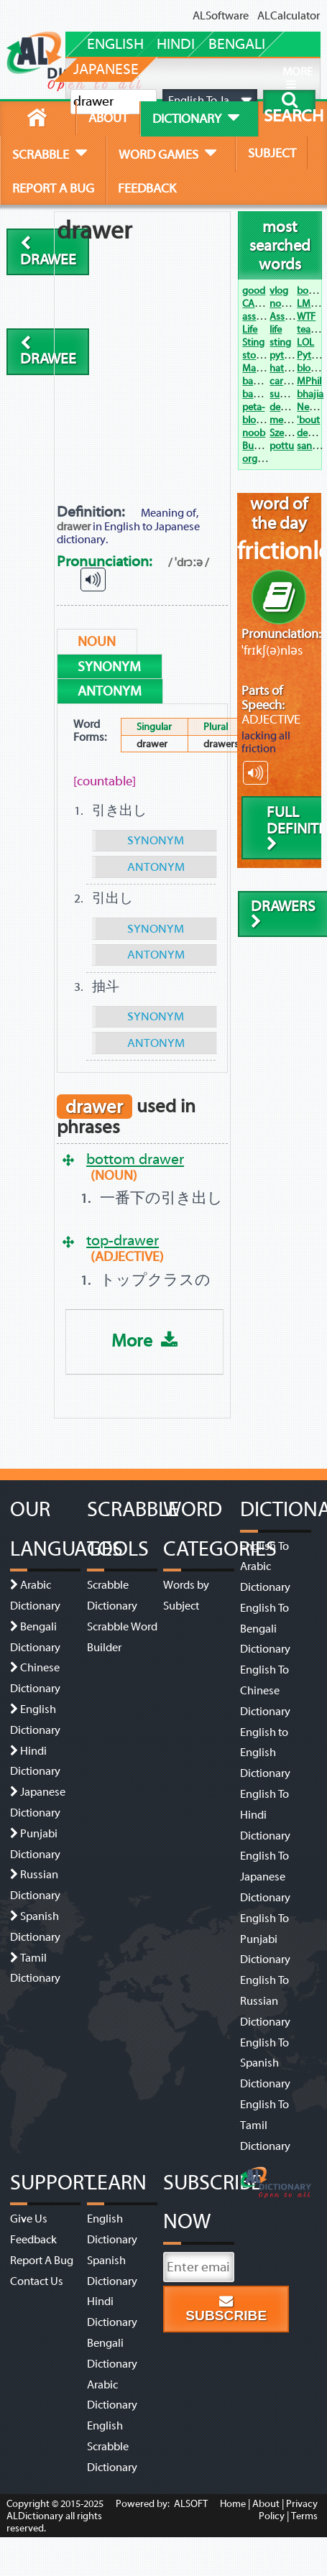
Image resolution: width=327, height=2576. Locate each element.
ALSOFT (190, 2504)
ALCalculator (288, 15)
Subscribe (226, 2308)
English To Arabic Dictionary (265, 1567)
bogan (311, 291)
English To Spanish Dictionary (265, 2063)
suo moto (290, 394)
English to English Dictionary (265, 1753)
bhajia (310, 394)
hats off (286, 368)
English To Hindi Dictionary (265, 1815)
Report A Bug (41, 2260)
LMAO (310, 303)
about (108, 118)
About (266, 2504)
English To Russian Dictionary (265, 2001)
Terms (304, 2516)
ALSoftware (221, 15)
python (285, 355)
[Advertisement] (145, 356)
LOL (305, 342)
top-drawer (122, 1240)
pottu (282, 446)
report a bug (53, 188)
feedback (147, 188)
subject (272, 153)
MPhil (309, 381)
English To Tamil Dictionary (265, 2125)
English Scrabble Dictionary (112, 2446)
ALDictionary (34, 2516)
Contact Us (36, 2281)
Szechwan (291, 433)
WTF (306, 316)
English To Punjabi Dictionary (265, 1939)
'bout (308, 420)
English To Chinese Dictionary (265, 1690)
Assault (285, 316)
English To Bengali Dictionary (265, 1629)
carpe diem (294, 381)
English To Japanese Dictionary (265, 1877)
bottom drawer (135, 1159)
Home (233, 2504)
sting (280, 342)
